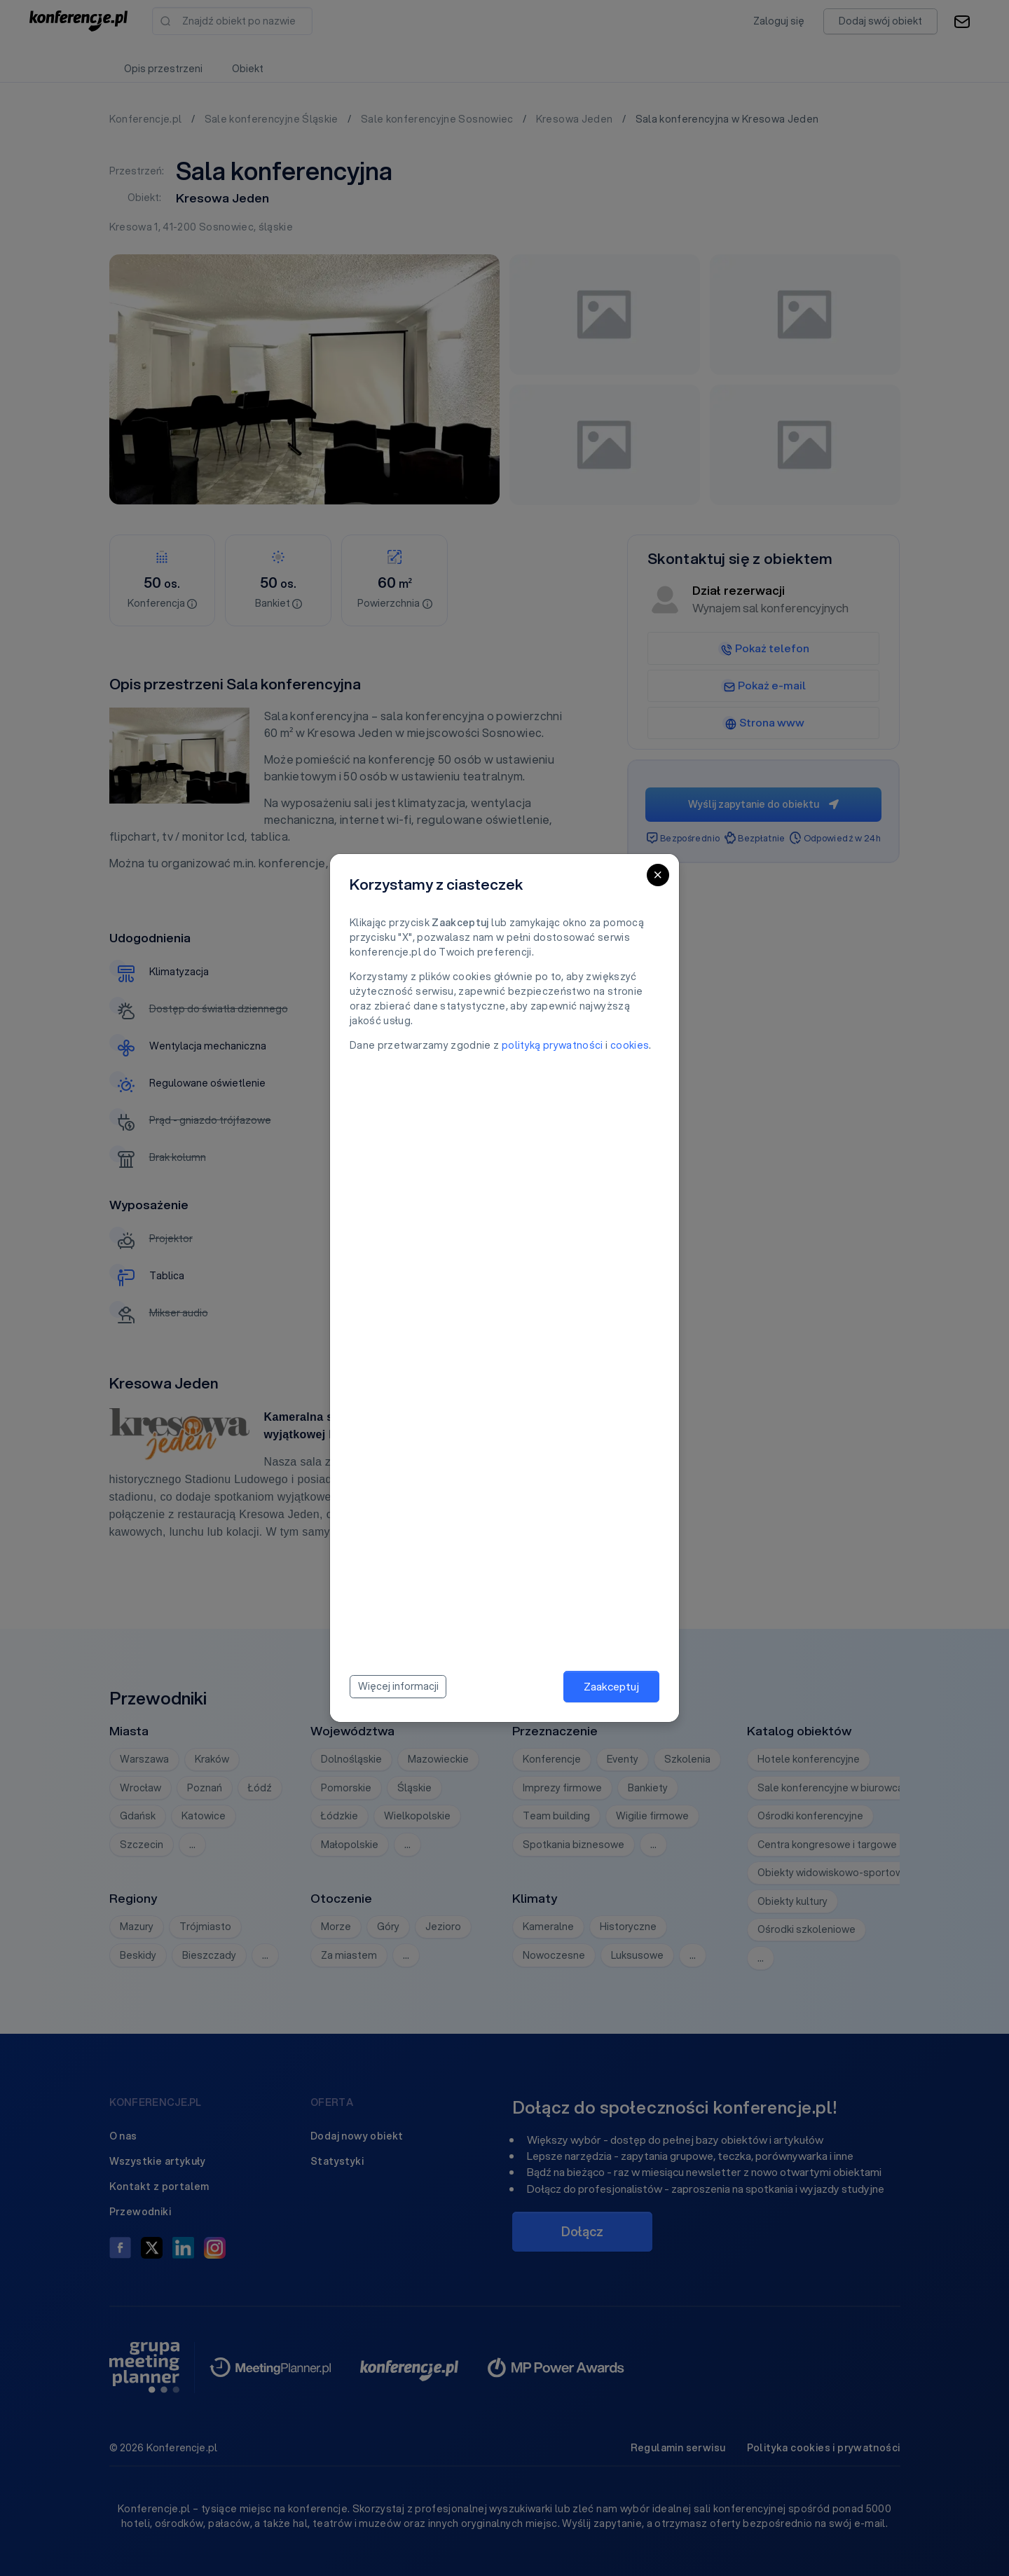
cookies (629, 1045)
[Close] (658, 875)
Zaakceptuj (611, 1686)
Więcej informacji (398, 1686)
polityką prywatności (552, 1045)
